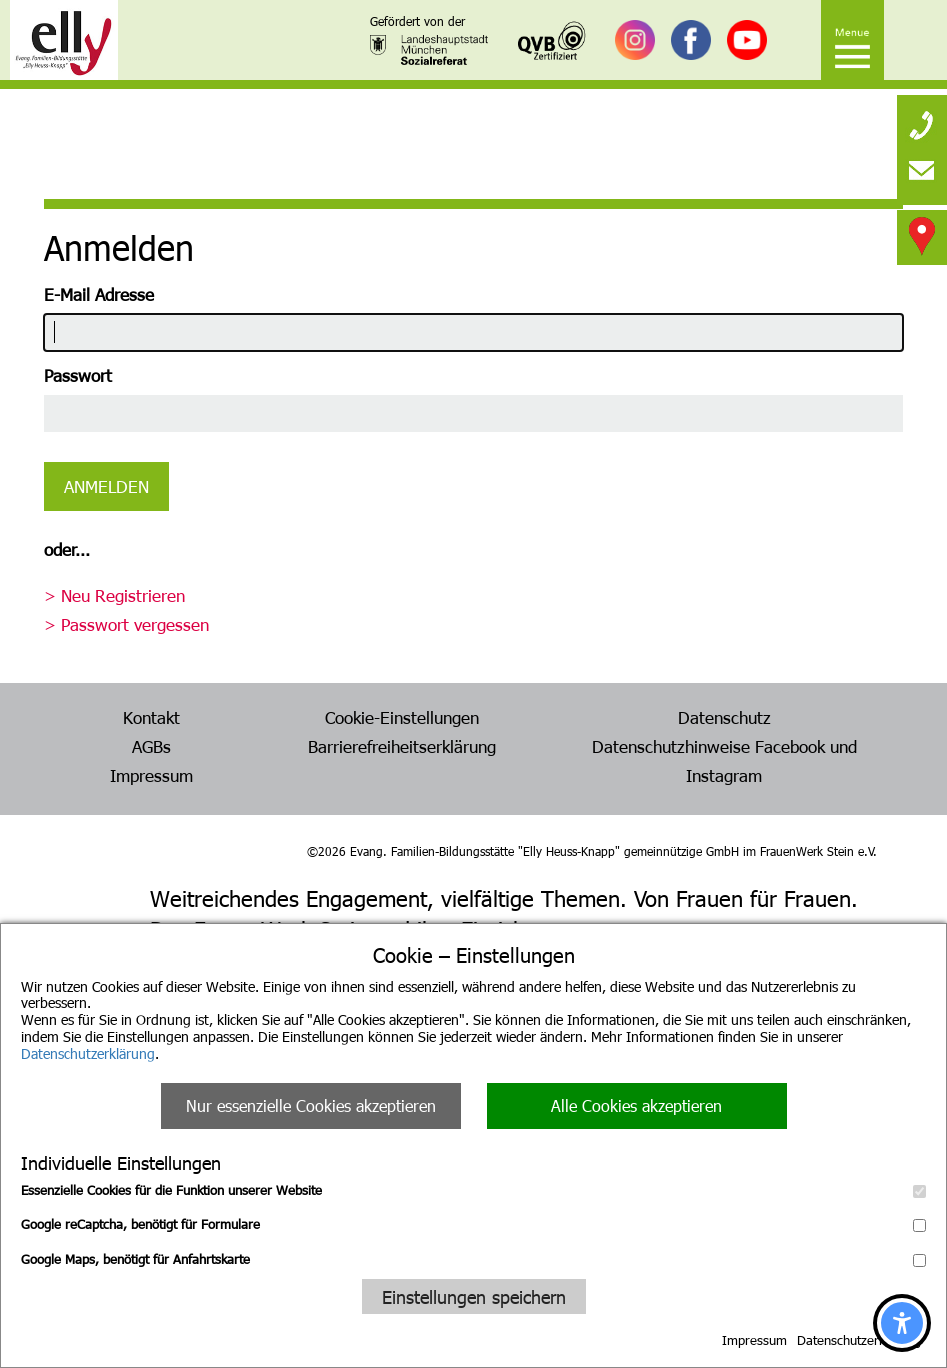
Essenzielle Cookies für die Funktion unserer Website (473, 1190)
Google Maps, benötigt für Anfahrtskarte (473, 1259)
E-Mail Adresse (99, 294)
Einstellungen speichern (474, 1296)
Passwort (78, 375)
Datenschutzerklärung (88, 1053)
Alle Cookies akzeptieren (636, 1105)
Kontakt (151, 717)
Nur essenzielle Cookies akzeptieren (311, 1105)
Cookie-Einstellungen (402, 717)
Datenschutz (724, 717)
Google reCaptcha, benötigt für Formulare (473, 1224)
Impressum (754, 1340)
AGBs (151, 746)
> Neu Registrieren (114, 595)
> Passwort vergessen (126, 624)
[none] (922, 120)
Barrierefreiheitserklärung (402, 746)
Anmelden (106, 486)
